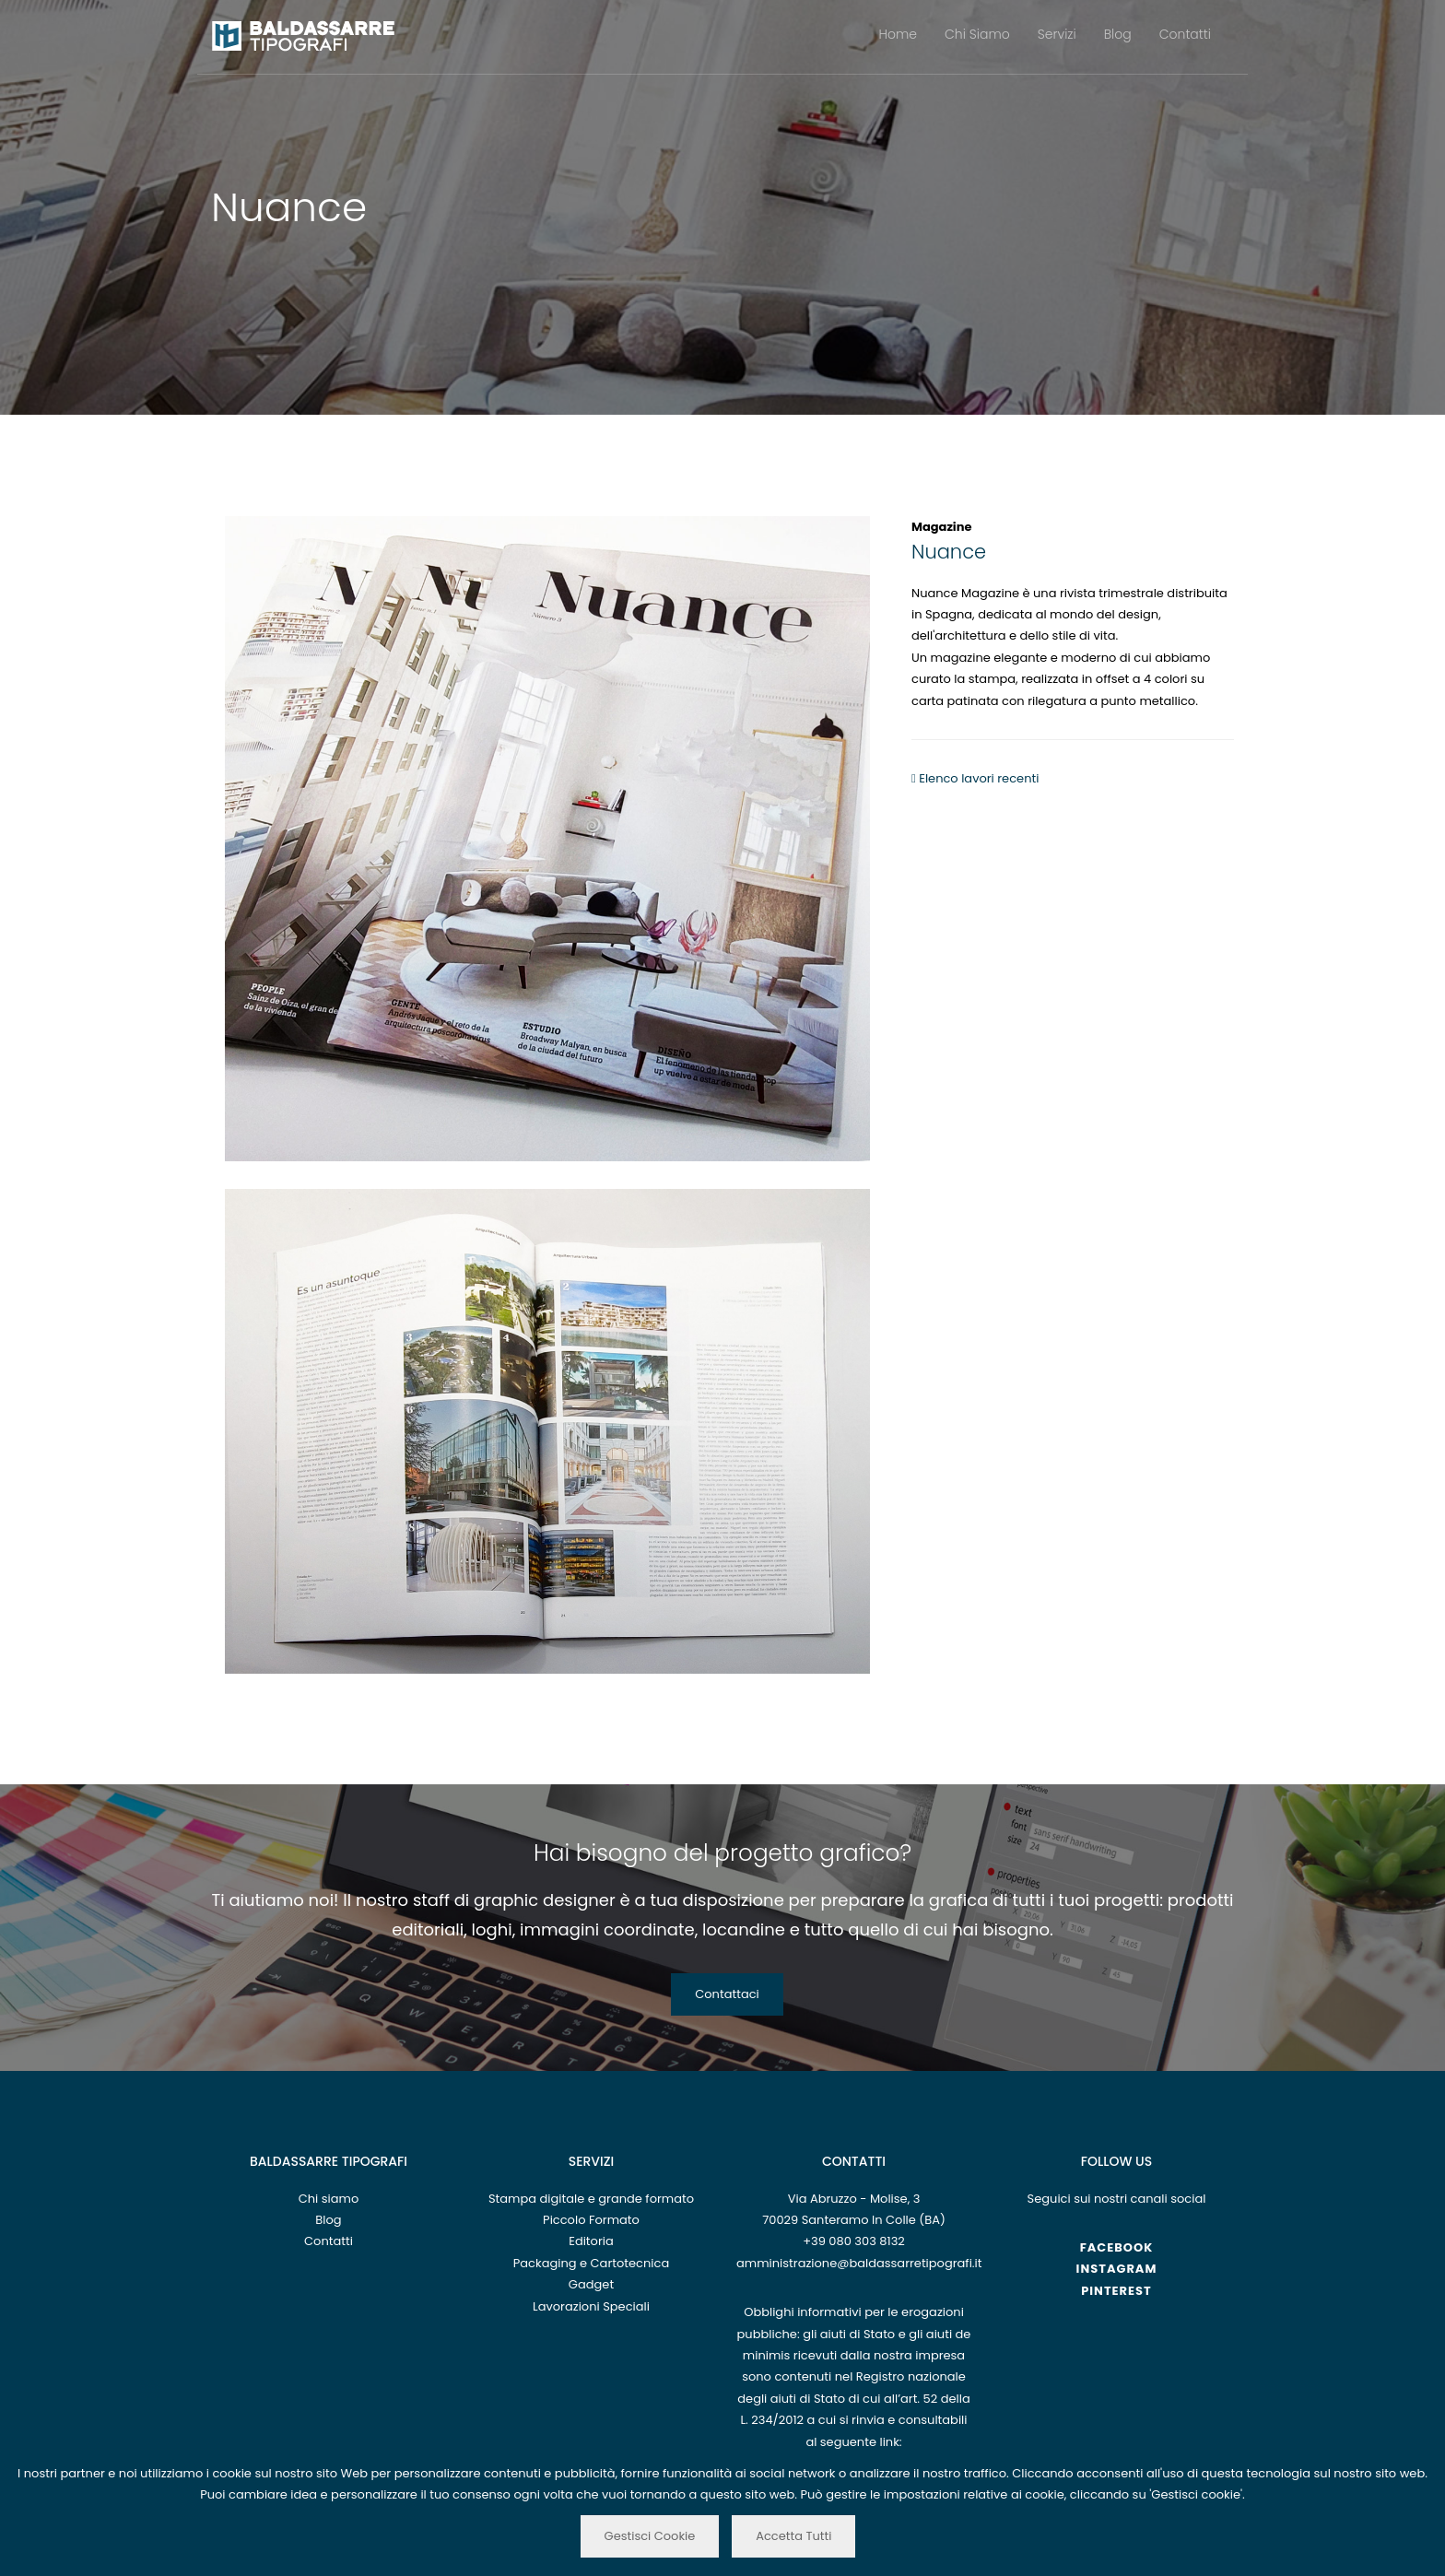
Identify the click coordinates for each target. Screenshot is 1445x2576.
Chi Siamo (977, 34)
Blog (1118, 34)
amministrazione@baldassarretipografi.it (859, 2263)
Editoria (591, 2241)
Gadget (591, 2284)
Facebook (1117, 2247)
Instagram (1116, 2268)
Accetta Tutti (793, 2536)
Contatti (1185, 34)
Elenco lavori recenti (975, 778)
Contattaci (727, 1994)
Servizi (1057, 34)
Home (898, 34)
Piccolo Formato (591, 2220)
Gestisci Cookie (650, 2536)
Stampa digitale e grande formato (591, 2198)
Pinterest (1116, 2291)
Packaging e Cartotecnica (591, 2263)
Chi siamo (329, 2198)
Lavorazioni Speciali (591, 2306)
